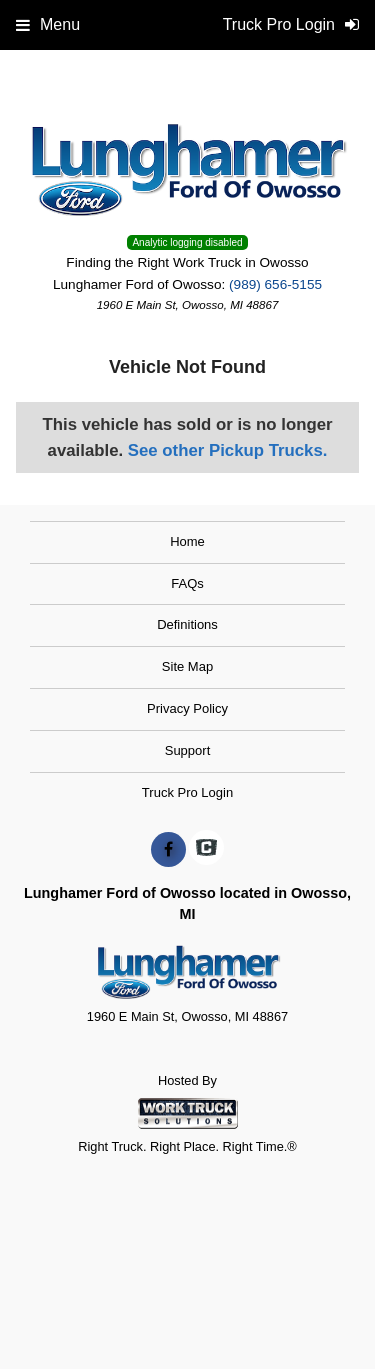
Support (188, 750)
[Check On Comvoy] (206, 850)
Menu (48, 24)
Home (187, 541)
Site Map (187, 666)
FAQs (187, 583)
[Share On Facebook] (168, 850)
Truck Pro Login (187, 792)
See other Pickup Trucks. (228, 450)
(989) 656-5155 (275, 284)
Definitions (187, 624)
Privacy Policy (187, 708)
